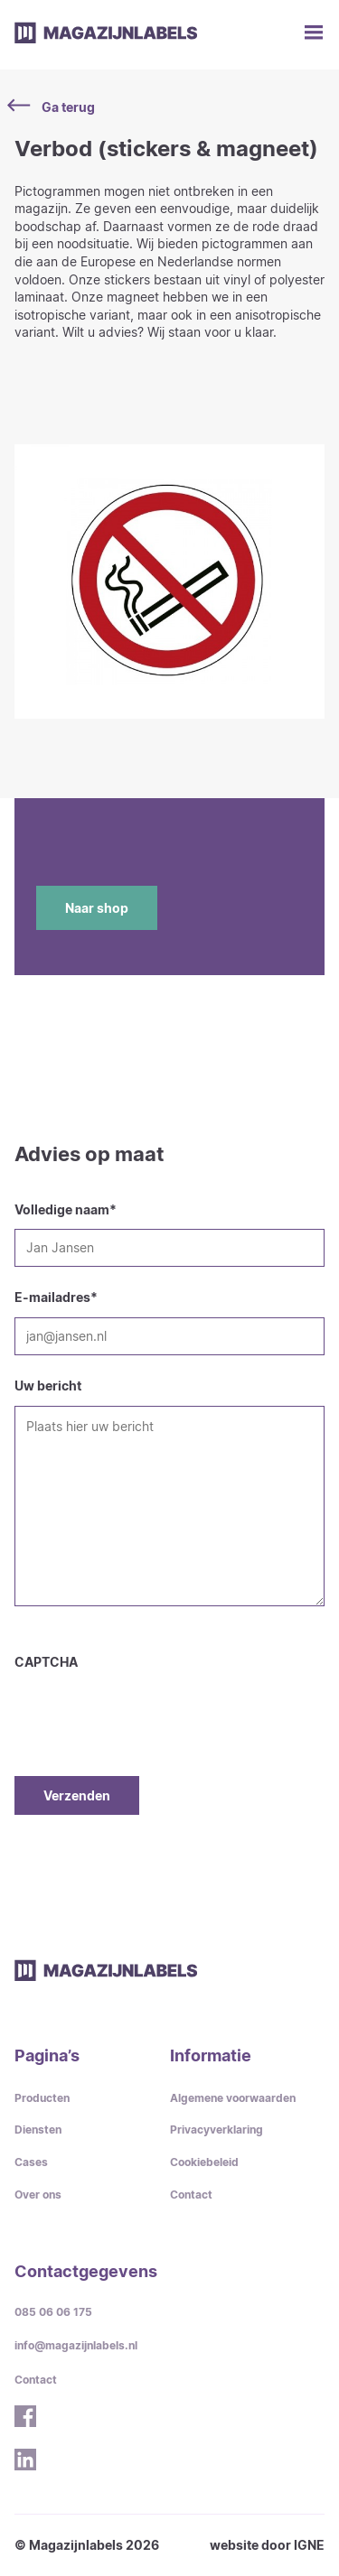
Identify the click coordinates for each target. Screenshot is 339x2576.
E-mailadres (56, 1297)
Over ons (37, 2194)
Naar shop (96, 908)
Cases (31, 2162)
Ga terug (54, 106)
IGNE (309, 2545)
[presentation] (151, 1706)
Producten (42, 2098)
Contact (191, 2194)
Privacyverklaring (216, 2129)
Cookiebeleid (204, 2162)
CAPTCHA (46, 1661)
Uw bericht (47, 1385)
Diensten (37, 2129)
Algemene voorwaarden (233, 2098)
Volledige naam (65, 1209)
